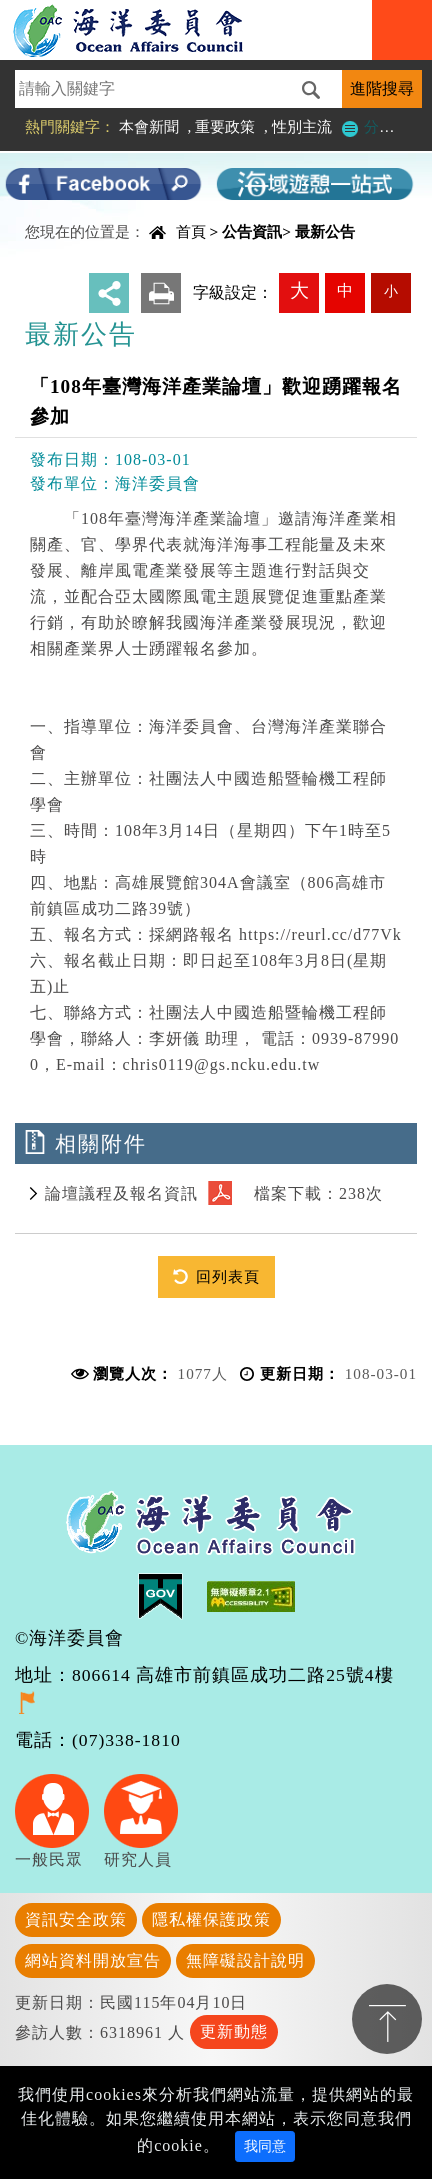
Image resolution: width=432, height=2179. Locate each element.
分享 (109, 293)
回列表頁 (228, 1276)
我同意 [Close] (265, 2146)
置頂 (387, 2019)
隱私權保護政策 (211, 1919)
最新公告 (325, 231)
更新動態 (234, 2031)
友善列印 (161, 293)
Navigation (402, 30)
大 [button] (299, 290)
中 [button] (345, 290)
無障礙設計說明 (245, 1960)
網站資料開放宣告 (93, 1960)
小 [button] (391, 291)
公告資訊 (252, 231)
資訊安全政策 (76, 1919)
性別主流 (302, 126)
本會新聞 (149, 126)
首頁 (191, 231)
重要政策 (225, 126)
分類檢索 (382, 126)
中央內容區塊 (66, 214)
